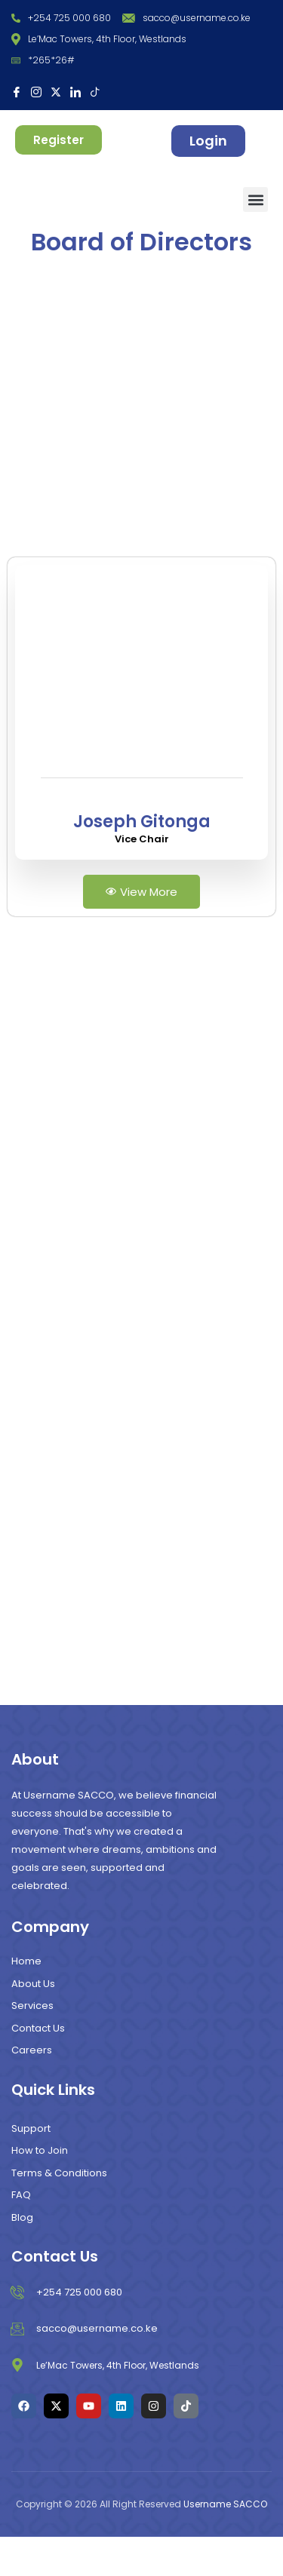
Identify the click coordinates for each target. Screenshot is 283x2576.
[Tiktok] (95, 91)
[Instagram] (36, 91)
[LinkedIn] (75, 91)
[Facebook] (16, 91)
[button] (255, 199)
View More (141, 930)
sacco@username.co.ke (186, 17)
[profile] (142, 841)
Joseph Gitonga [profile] (142, 860)
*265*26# (43, 60)
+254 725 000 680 (61, 17)
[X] (56, 91)
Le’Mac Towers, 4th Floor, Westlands (98, 38)
